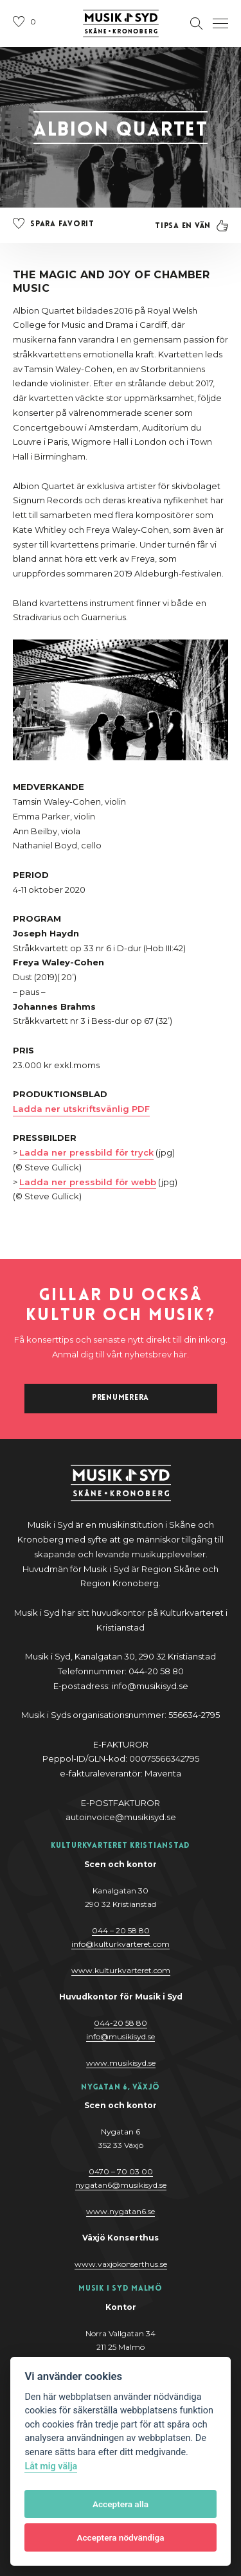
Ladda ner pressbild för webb (87, 1182)
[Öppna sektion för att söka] (196, 23)
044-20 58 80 (120, 2023)
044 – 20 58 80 (121, 1930)
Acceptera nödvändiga (120, 2537)
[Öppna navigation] (220, 23)
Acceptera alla (120, 2504)
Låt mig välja (50, 2466)
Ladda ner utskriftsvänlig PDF (81, 1109)
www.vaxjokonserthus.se (121, 2264)
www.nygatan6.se (120, 2211)
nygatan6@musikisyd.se (120, 2185)
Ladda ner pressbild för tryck (86, 1152)
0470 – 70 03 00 (121, 2171)
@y (120, 2036)
